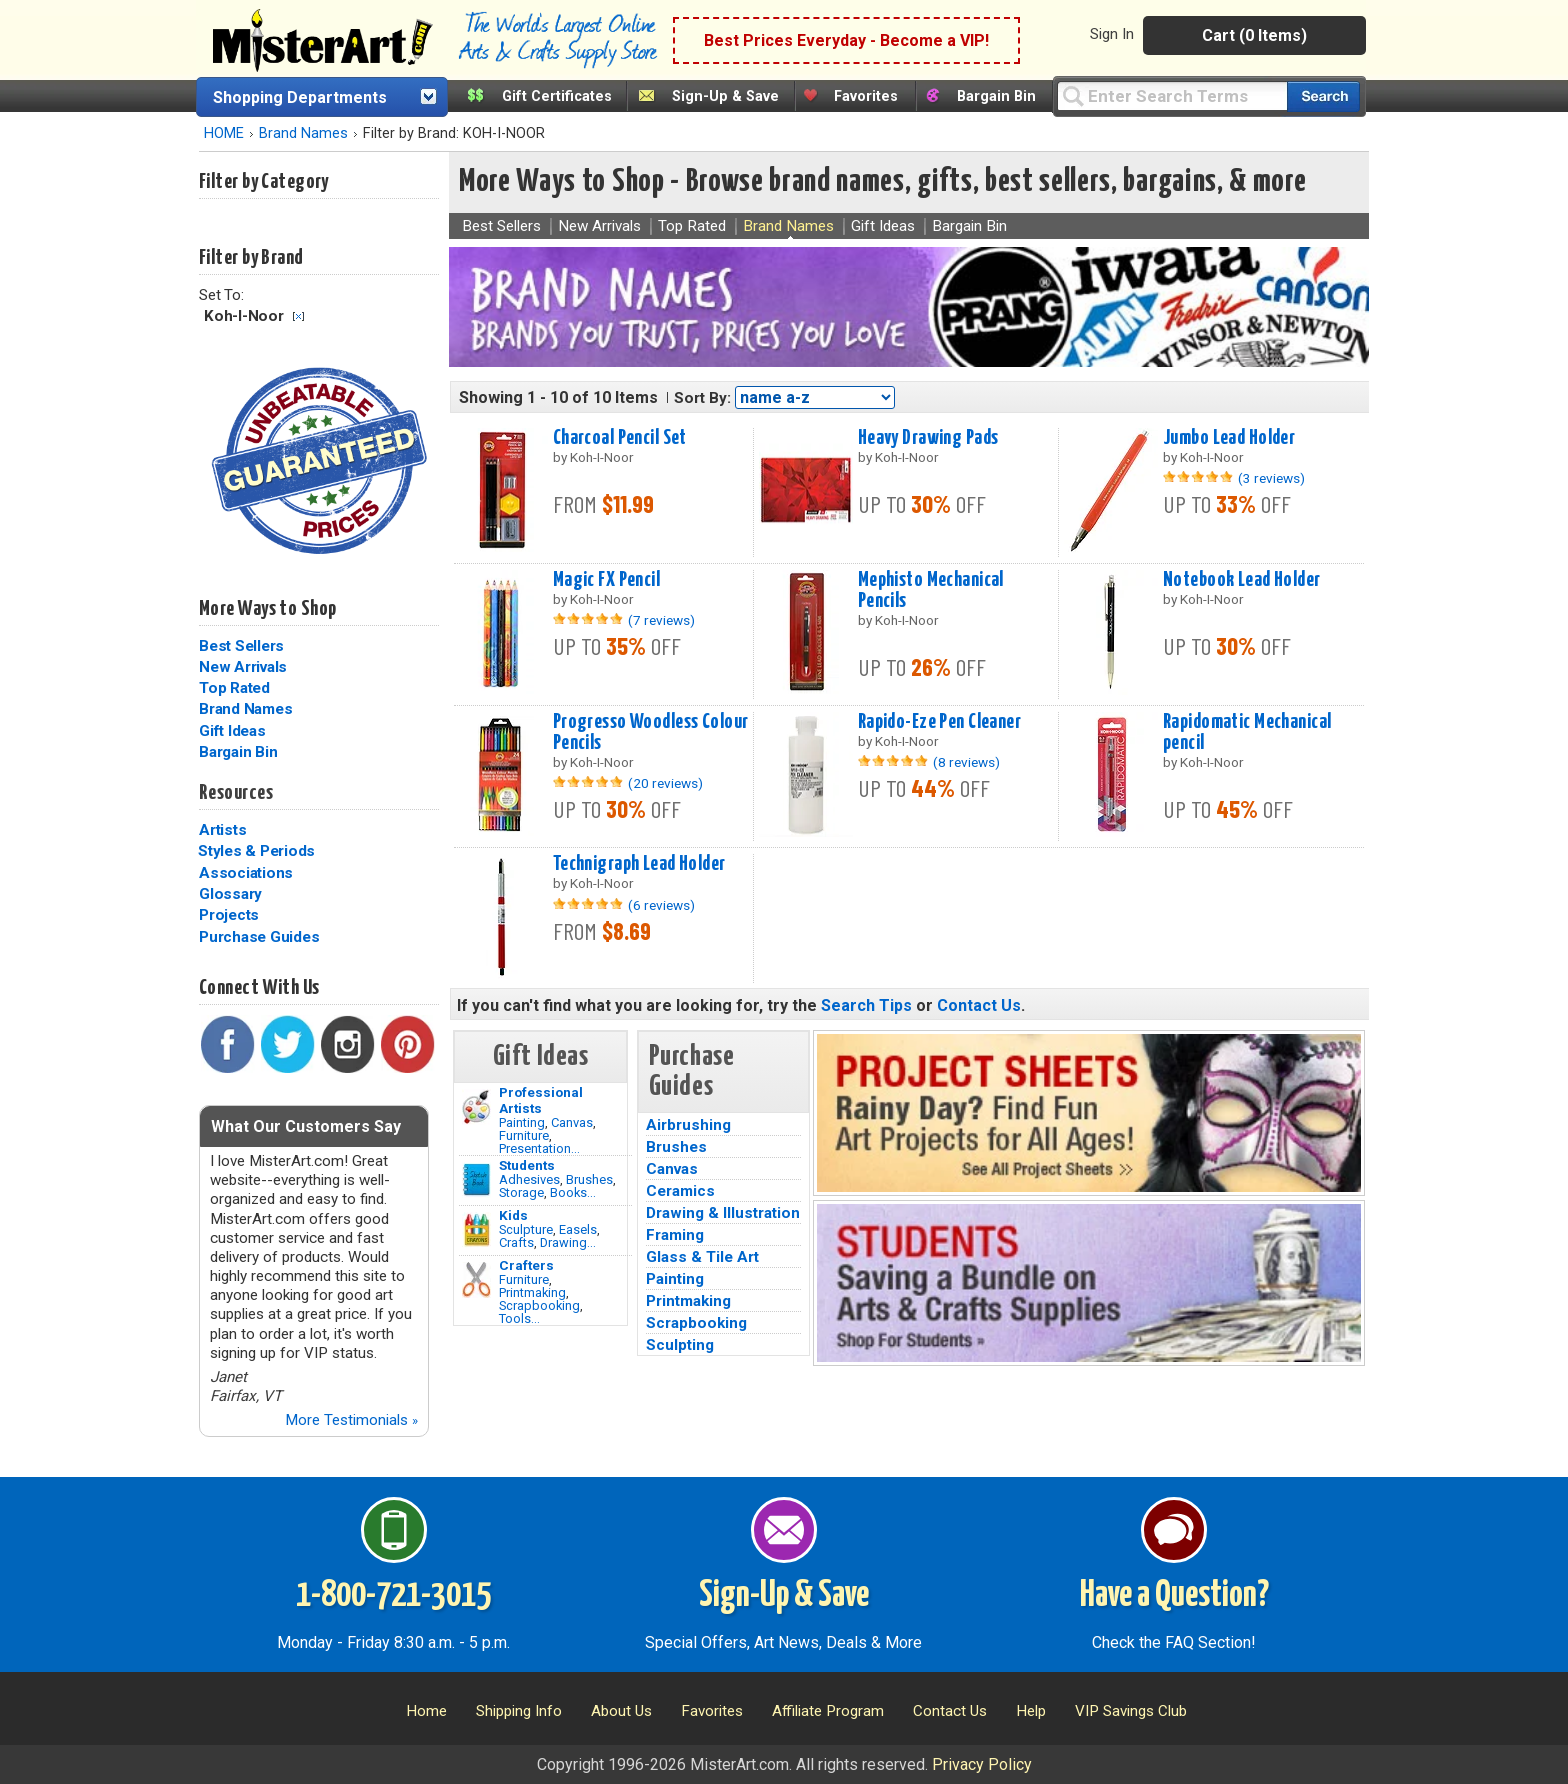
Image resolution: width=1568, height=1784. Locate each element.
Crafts (516, 1242)
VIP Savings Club (1131, 1711)
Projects (229, 915)
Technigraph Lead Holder (639, 864)
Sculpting (680, 1345)
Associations (246, 873)
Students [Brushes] (527, 1165)
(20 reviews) (665, 783)
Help (1031, 1711)
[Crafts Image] (476, 1230)
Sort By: (702, 398)
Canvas (572, 1122)
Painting (522, 1122)
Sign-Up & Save (725, 96)
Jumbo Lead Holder (1229, 438)
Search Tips (866, 1005)
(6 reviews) (661, 905)
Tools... (519, 1318)
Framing (675, 1235)
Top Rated (234, 688)
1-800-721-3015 (393, 1596)
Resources (236, 793)
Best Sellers (241, 646)
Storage (521, 1192)
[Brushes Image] (476, 1180)
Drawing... (568, 1242)
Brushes (589, 1179)
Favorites (866, 96)
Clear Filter (298, 316)
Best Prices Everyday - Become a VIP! (846, 40)
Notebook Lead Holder (1242, 580)
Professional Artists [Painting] (541, 1100)
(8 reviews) (966, 762)
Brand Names (303, 133)
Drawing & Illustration (723, 1213)
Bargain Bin (996, 96)
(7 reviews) (661, 620)
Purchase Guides (259, 937)
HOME (224, 133)
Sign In (1112, 34)
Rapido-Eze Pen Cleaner (940, 722)
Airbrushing (688, 1125)
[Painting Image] (476, 1107)
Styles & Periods (256, 851)
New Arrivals (243, 667)
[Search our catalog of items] (1323, 96)
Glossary (230, 894)
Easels (578, 1229)
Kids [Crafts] (513, 1215)
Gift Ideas (232, 731)
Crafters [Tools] (526, 1265)
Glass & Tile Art (702, 1257)
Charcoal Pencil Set (620, 438)
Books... (573, 1192)
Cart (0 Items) (1254, 35)
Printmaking (532, 1292)
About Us (621, 1711)
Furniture (524, 1135)
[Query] (1172, 95)
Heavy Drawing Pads (928, 438)
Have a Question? (1174, 1596)
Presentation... (539, 1148)
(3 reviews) (1271, 478)
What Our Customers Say (306, 1126)
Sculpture (526, 1229)
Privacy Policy (982, 1764)
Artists (222, 830)
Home (426, 1711)
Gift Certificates (557, 96)
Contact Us (979, 1005)
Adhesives (529, 1179)
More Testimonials (351, 1420)
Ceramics (680, 1191)
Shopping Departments (300, 97)
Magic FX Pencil (606, 580)
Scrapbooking (539, 1305)
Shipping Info (519, 1711)
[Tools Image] (476, 1280)
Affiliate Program (828, 1711)
